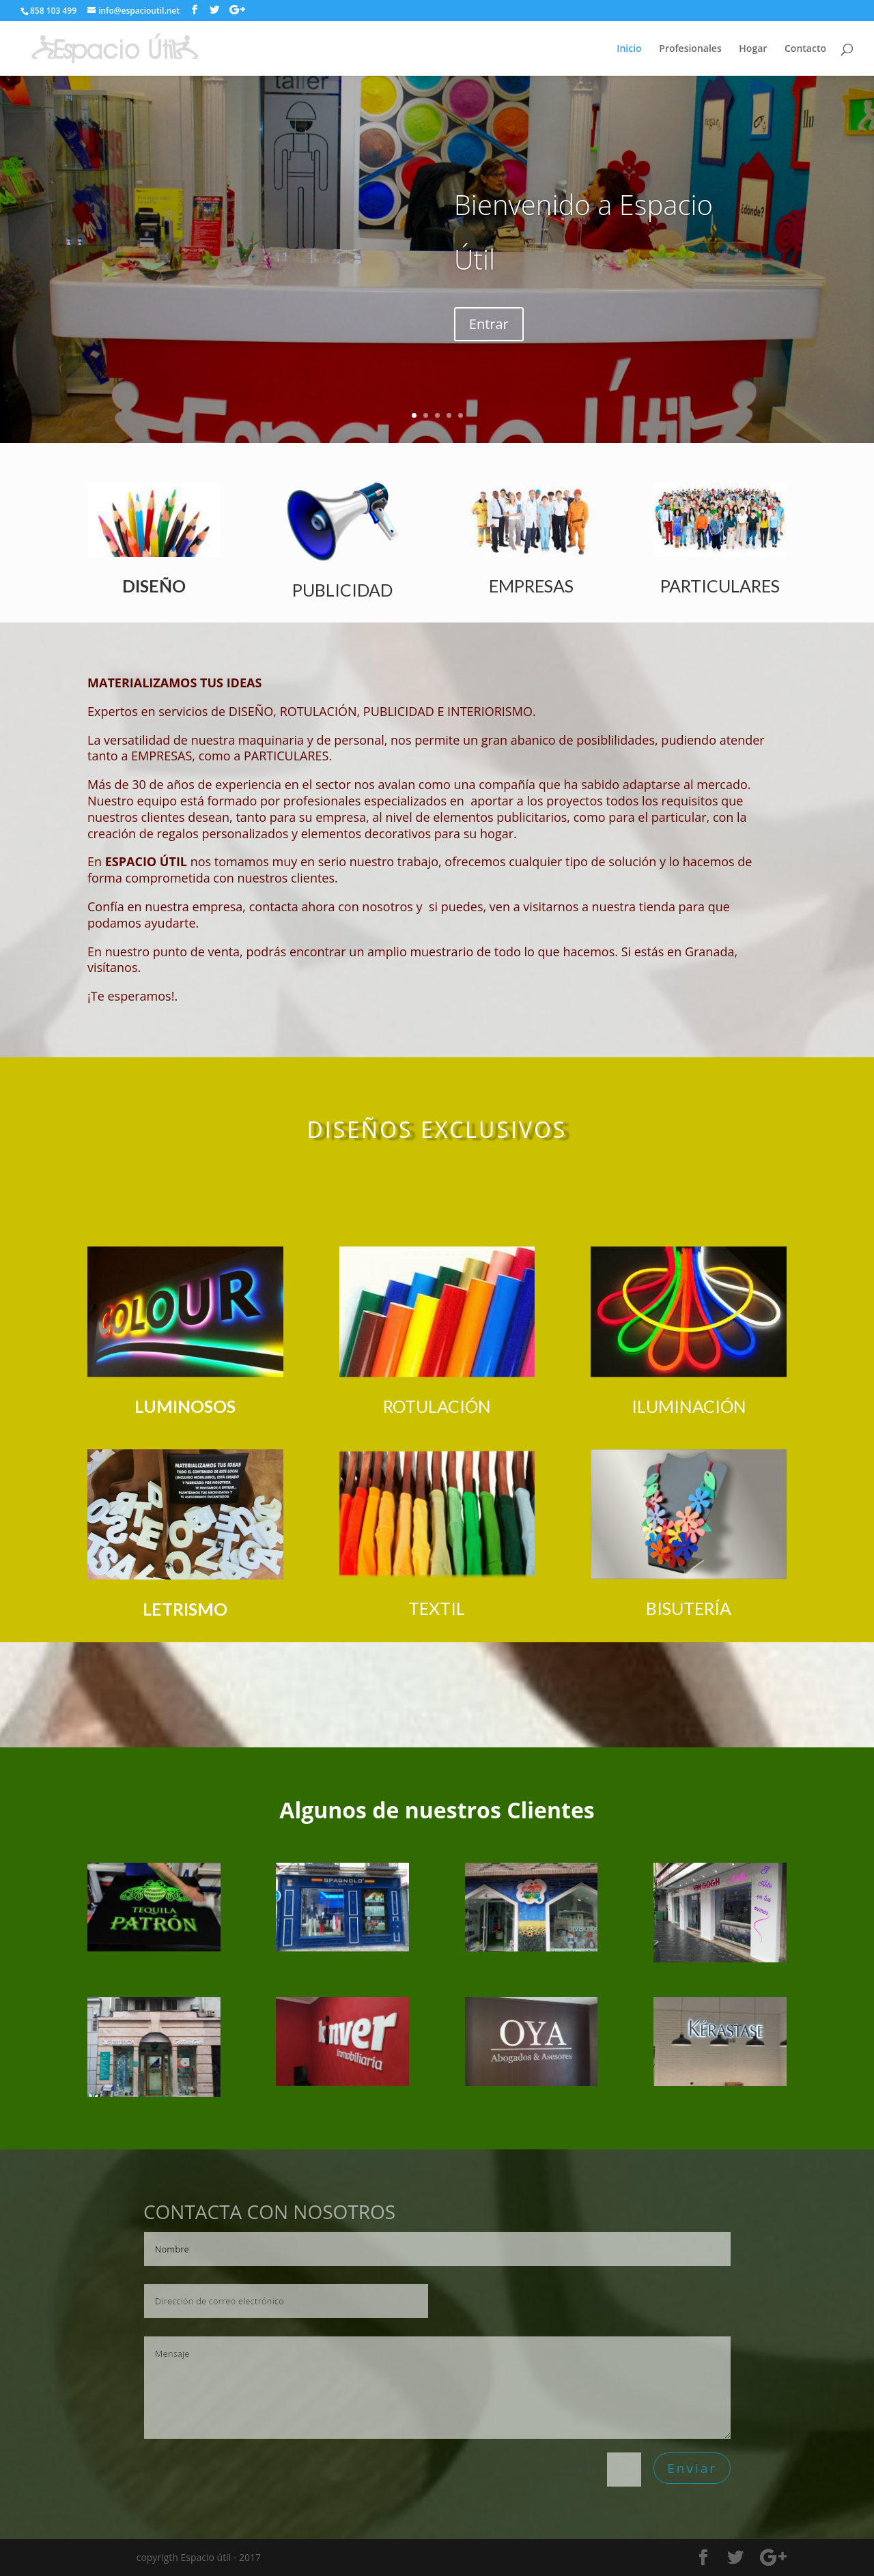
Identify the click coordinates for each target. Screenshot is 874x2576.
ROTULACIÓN (437, 1406)
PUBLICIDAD (342, 589)
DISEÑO (154, 585)
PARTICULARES (720, 585)
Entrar (489, 324)
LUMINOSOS (185, 1406)
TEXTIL (436, 1608)
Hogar (753, 49)
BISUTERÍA (688, 1608)
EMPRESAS (531, 585)
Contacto (805, 49)
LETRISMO (185, 1609)
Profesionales (690, 49)
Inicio (629, 49)
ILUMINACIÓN (689, 1406)
